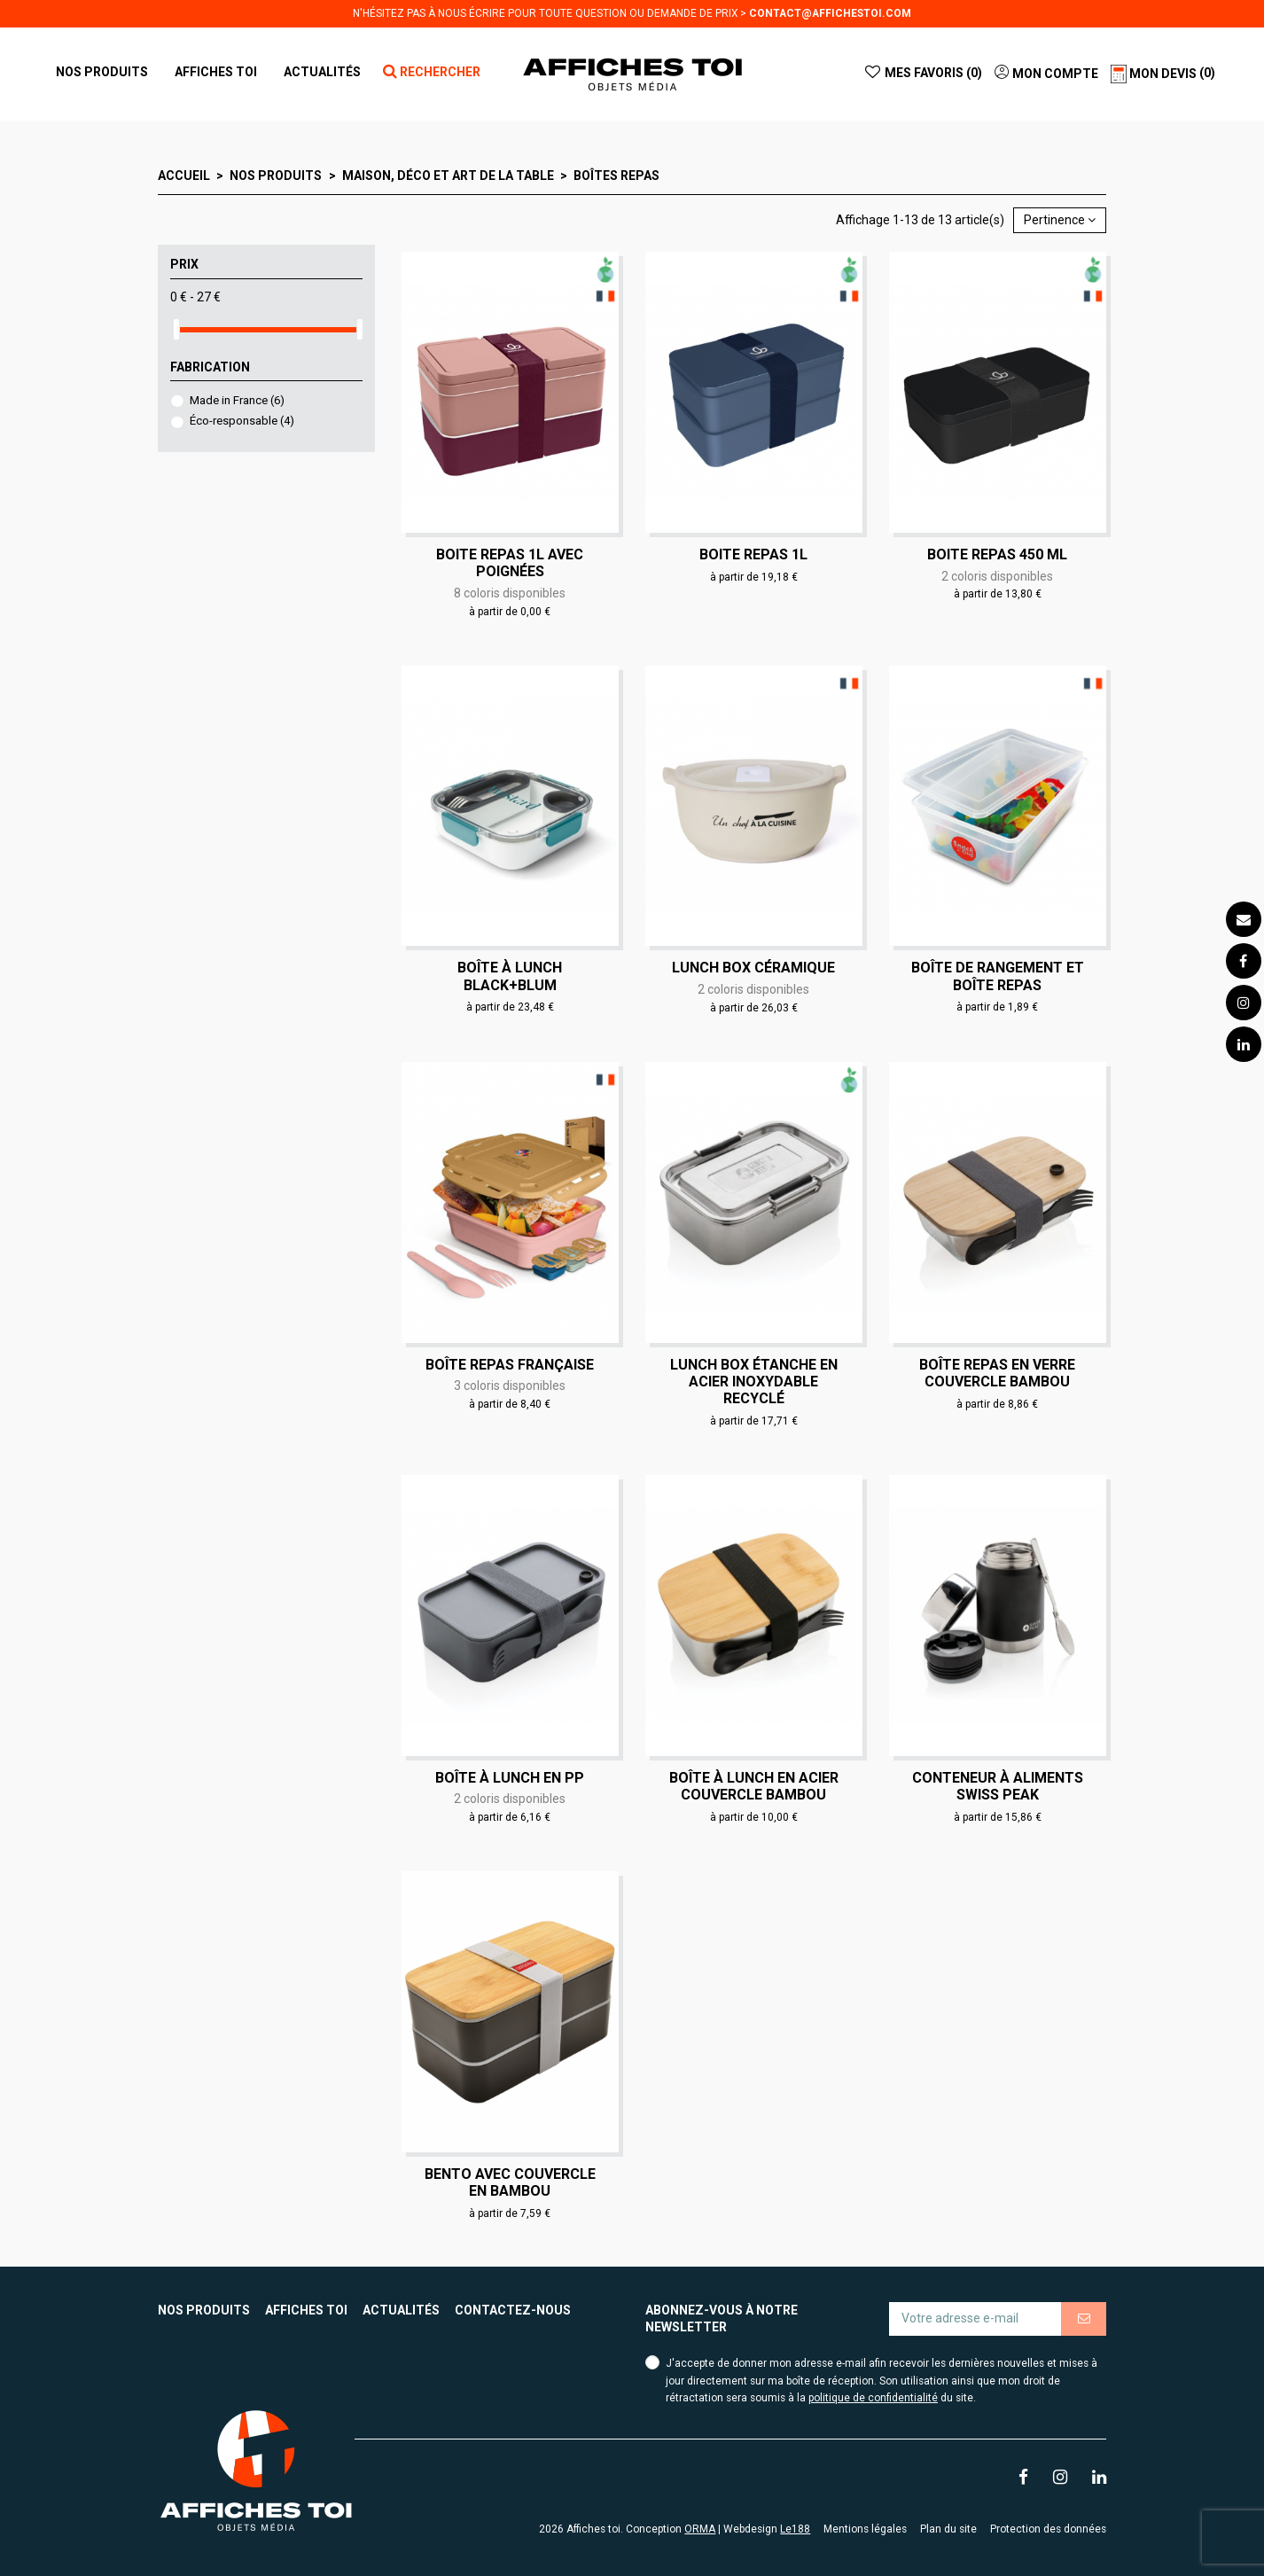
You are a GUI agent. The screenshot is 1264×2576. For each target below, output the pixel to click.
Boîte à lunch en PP (509, 1777)
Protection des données (1048, 2529)
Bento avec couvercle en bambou (510, 2182)
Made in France (237, 400)
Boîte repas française (509, 1364)
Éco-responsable (242, 420)
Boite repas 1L (753, 554)
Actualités (401, 2310)
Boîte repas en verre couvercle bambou (997, 1373)
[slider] (176, 329)
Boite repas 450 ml (997, 554)
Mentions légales (865, 2529)
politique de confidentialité (873, 2398)
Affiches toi (306, 2310)
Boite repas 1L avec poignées (509, 563)
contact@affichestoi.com (830, 13)
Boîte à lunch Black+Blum (509, 976)
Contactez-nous (513, 2310)
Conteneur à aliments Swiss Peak (997, 1786)
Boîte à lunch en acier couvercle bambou (754, 1786)
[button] (215, 72)
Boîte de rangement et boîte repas (997, 976)
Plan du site (948, 2529)
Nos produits (204, 2310)
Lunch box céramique (753, 967)
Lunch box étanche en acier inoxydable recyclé (754, 1381)
